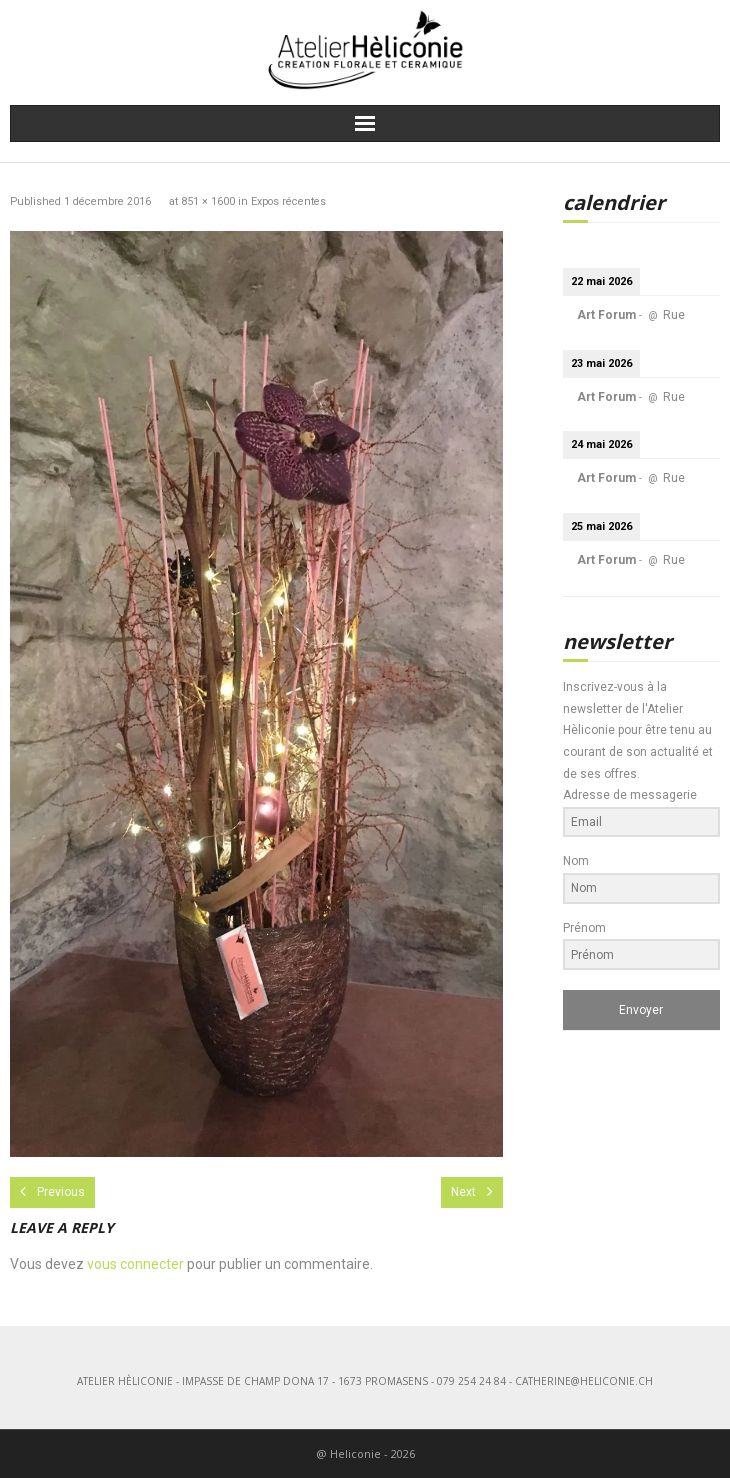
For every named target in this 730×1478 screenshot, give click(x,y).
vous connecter (135, 1264)
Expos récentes (288, 201)
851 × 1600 (208, 201)
